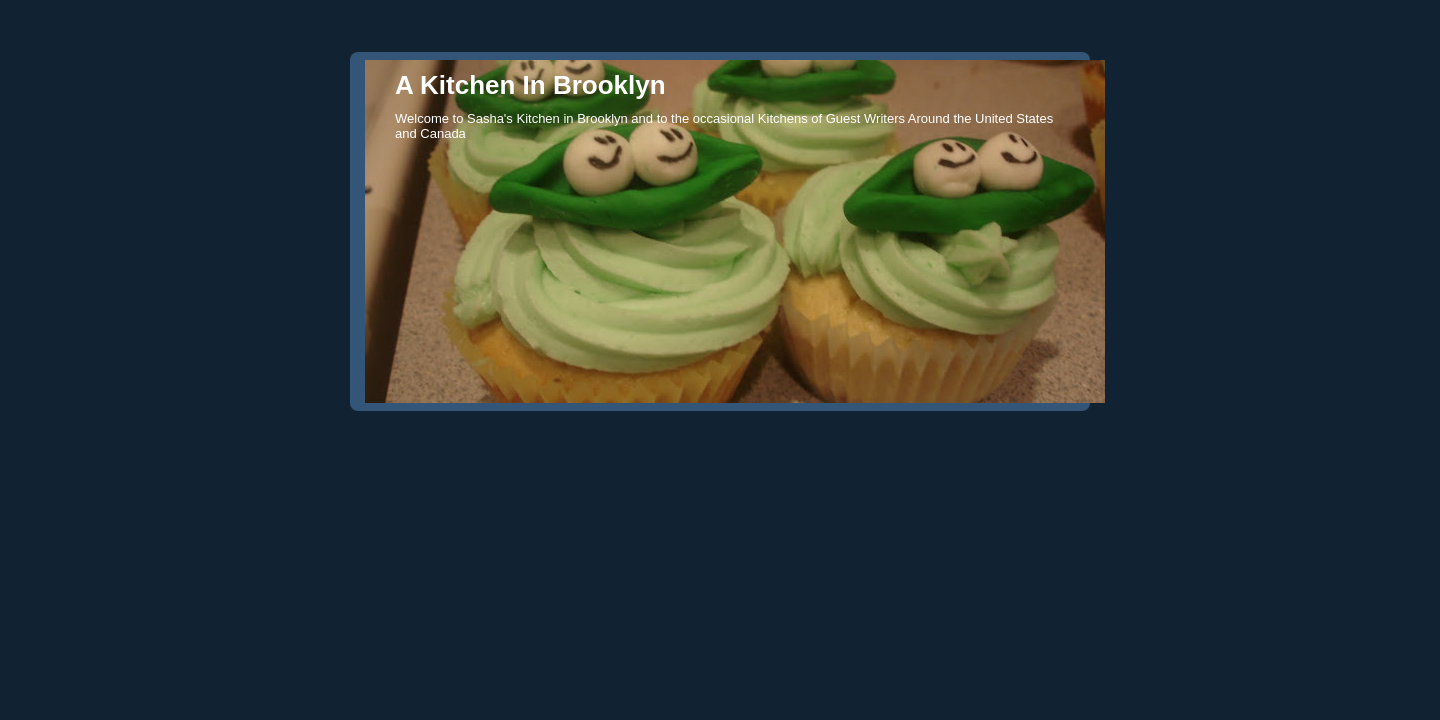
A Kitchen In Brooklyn (530, 85)
